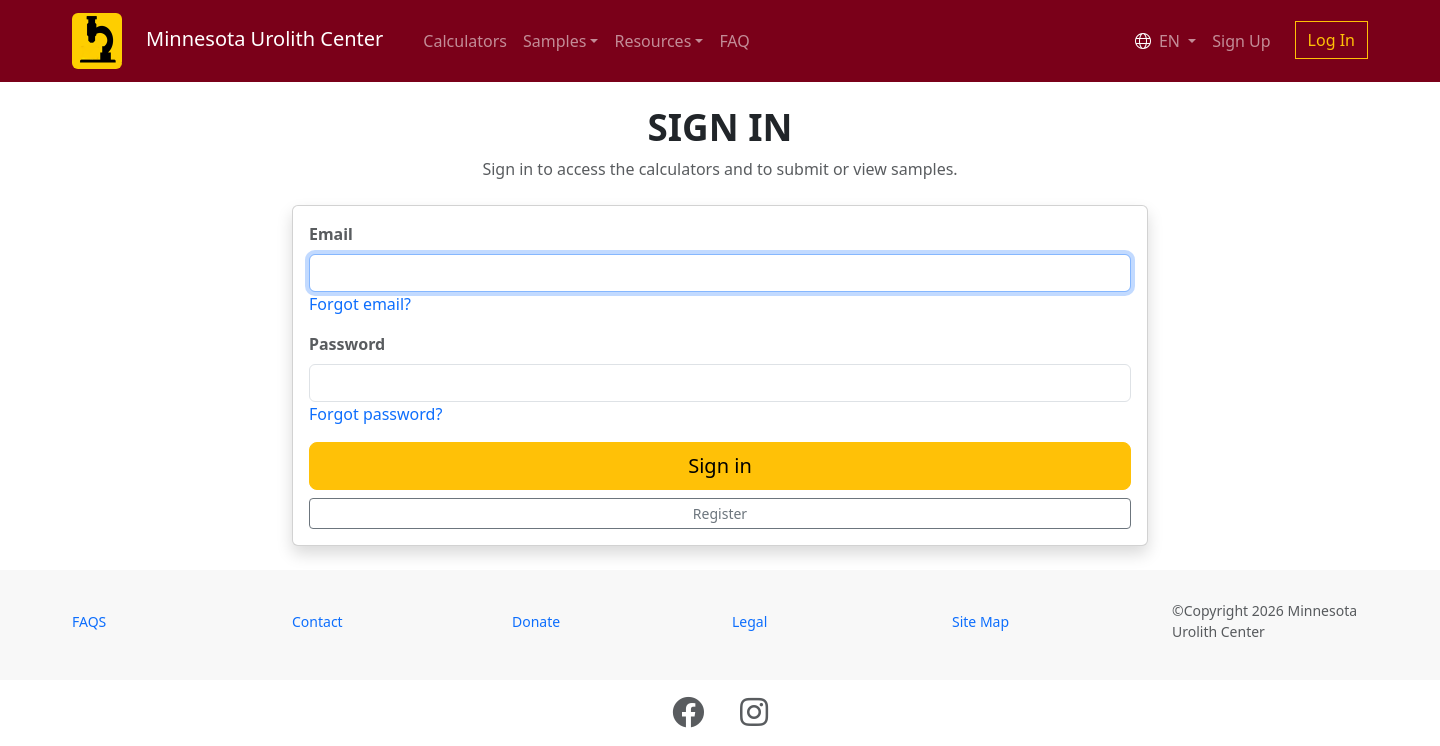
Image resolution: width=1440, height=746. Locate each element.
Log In (1331, 40)
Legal (749, 621)
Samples (554, 41)
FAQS (89, 621)
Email (331, 234)
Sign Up (1241, 41)
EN (1159, 41)
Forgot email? (360, 304)
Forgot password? (375, 414)
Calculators (465, 41)
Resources (652, 41)
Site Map (980, 621)
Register (720, 513)
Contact (317, 621)
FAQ (734, 41)
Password (347, 344)
